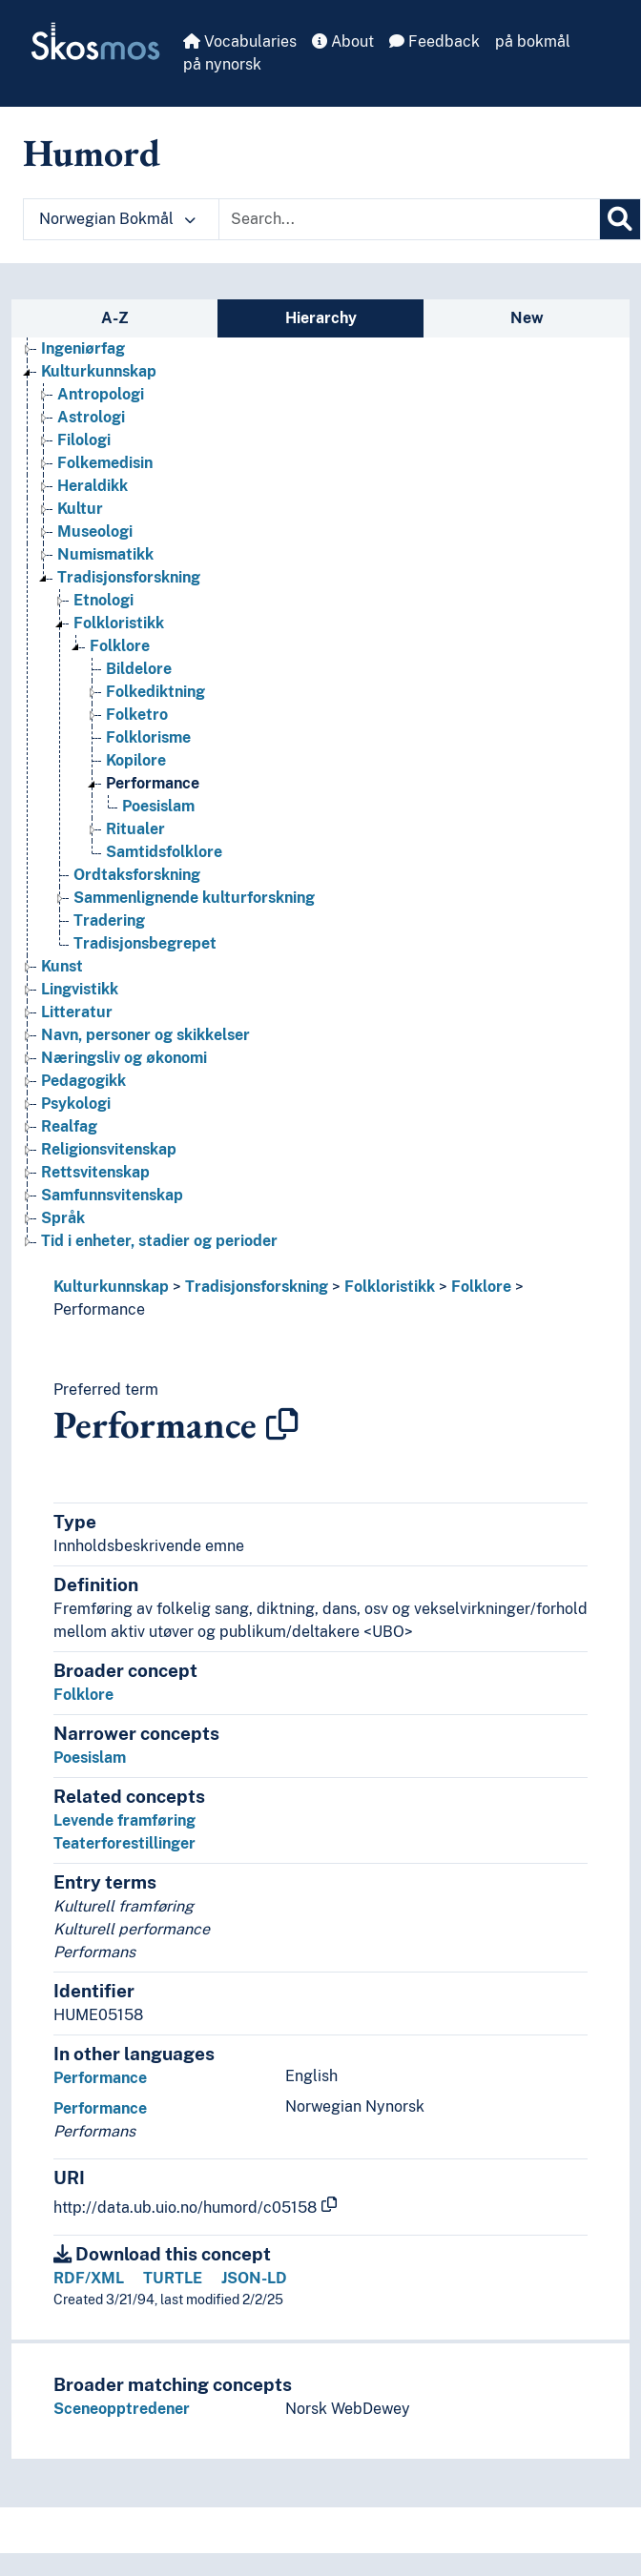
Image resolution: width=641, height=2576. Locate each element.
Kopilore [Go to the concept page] (136, 760)
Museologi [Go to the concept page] (95, 531)
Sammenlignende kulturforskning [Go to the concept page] (194, 898)
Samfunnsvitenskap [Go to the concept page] (112, 1195)
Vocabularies (240, 41)
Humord (91, 152)
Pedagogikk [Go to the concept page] (83, 1081)
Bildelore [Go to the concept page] (139, 669)
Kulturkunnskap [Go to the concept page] (98, 371)
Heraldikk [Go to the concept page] (92, 486)
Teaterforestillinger (124, 1843)
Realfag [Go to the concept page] (69, 1126)
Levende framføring (124, 1820)
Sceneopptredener (121, 2409)
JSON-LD (254, 2278)
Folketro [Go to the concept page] (137, 714)
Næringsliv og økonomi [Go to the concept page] (124, 1058)
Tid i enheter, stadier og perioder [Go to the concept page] (159, 1241)
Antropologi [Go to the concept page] (100, 394)
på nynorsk (222, 64)
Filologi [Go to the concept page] (84, 440)
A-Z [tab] (115, 318)
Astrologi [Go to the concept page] (91, 417)
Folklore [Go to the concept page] (120, 646)
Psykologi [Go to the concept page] (76, 1103)
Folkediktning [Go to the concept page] (155, 692)
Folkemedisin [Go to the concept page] (105, 463)
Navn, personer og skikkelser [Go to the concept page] (145, 1035)
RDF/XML (88, 2278)
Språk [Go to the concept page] (63, 1218)
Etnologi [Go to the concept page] (103, 600)
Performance (99, 1309)
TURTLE (172, 2278)
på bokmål (532, 41)
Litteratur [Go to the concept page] (77, 1012)
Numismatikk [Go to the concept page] (105, 554)
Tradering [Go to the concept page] (109, 920)
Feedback (434, 41)
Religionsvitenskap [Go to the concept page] (108, 1149)
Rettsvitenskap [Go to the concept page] (95, 1172)
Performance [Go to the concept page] (152, 783)
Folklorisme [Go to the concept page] (148, 737)
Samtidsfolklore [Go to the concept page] (164, 852)
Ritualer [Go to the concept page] (135, 829)
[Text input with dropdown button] (409, 219)
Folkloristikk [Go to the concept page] (118, 623)
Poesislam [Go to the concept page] (158, 806)
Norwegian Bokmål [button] (117, 219)
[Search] (620, 219)
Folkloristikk (389, 1287)
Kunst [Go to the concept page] (62, 966)
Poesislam (89, 1757)
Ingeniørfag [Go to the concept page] (83, 348)
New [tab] (527, 318)
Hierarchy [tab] (321, 318)
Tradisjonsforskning (256, 1287)
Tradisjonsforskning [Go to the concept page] (128, 577)
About (343, 41)
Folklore (481, 1287)
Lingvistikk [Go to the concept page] (79, 989)
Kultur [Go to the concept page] (80, 509)
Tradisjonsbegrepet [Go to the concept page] (145, 943)
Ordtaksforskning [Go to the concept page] (136, 875)
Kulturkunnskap (111, 1287)
